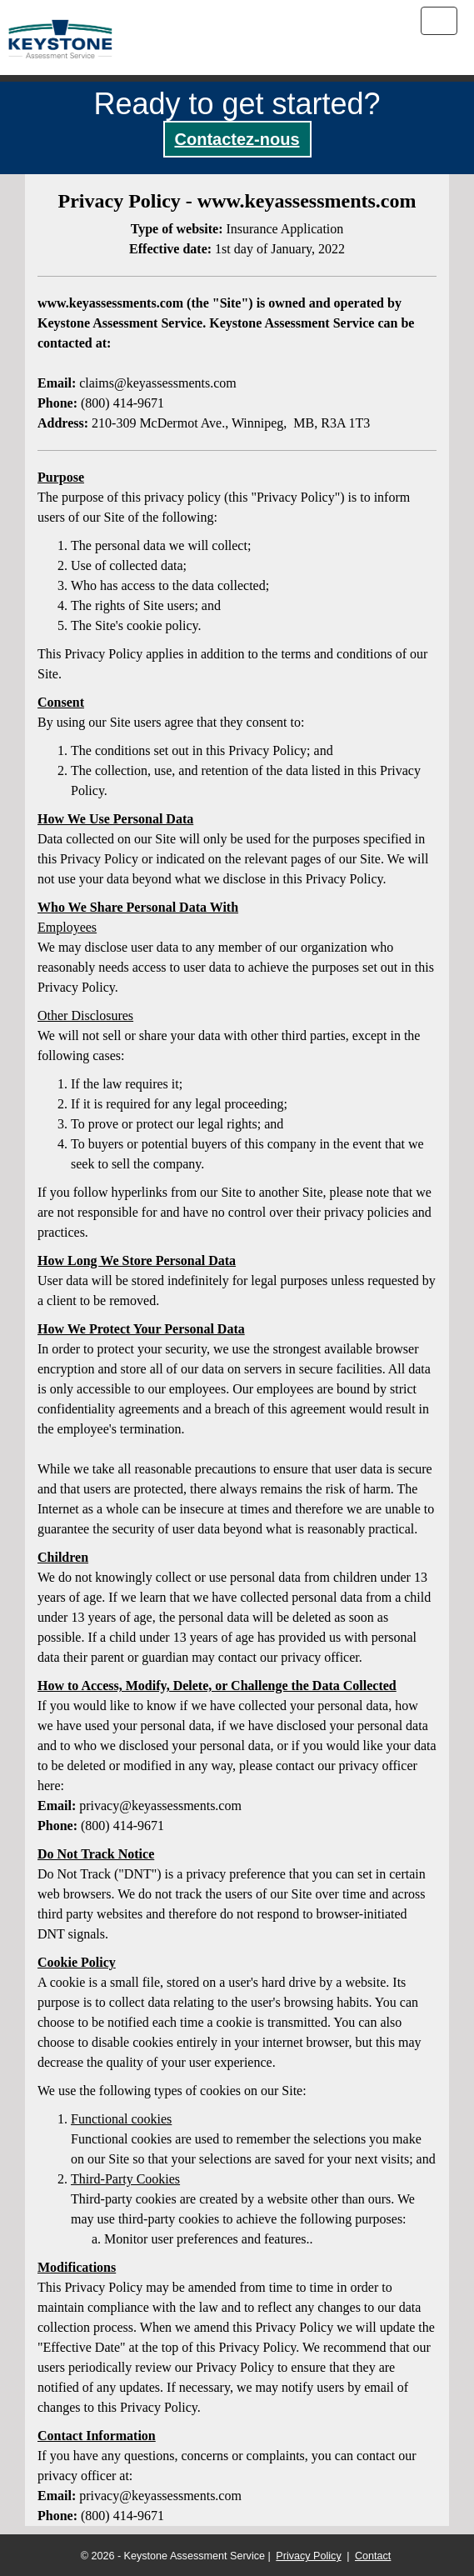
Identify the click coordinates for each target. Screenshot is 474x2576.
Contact (373, 2556)
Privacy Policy (308, 2556)
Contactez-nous (237, 139)
